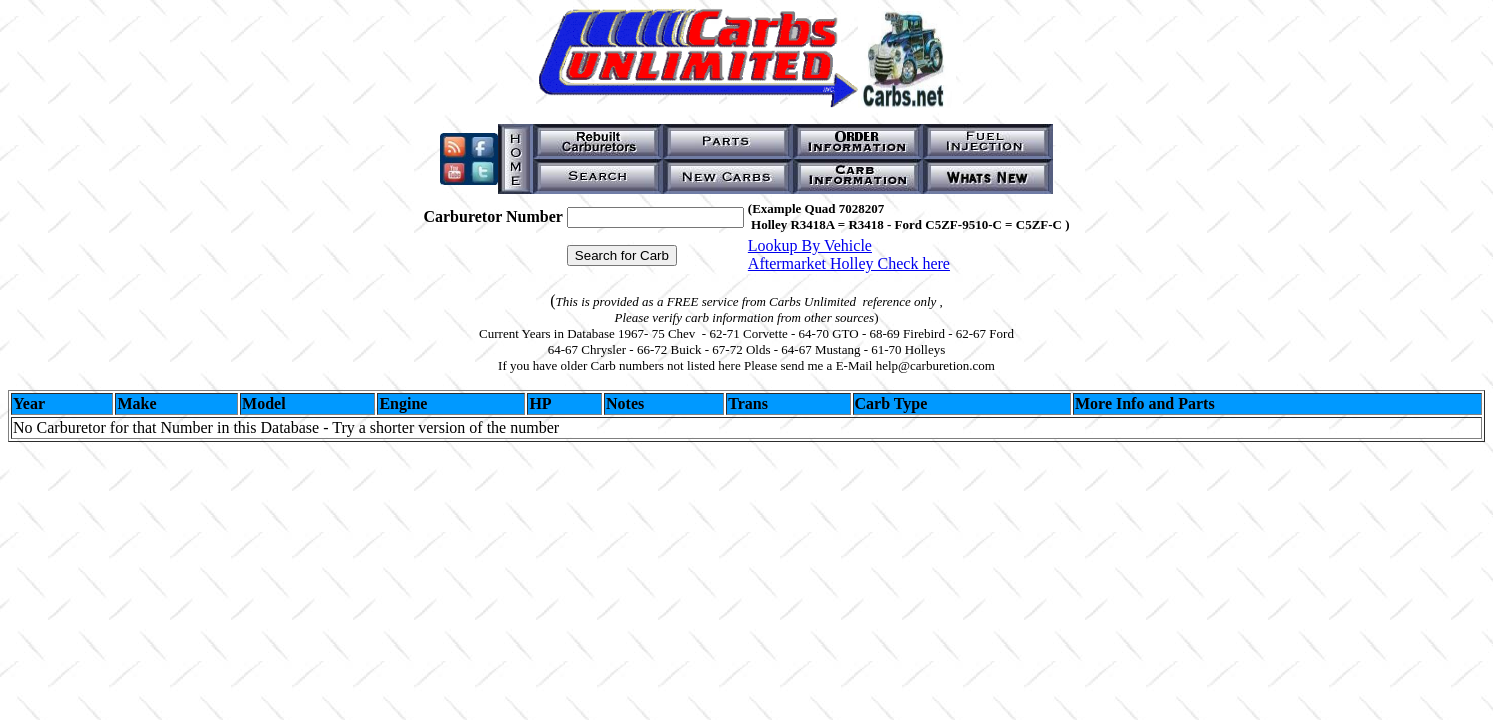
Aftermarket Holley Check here (849, 263)
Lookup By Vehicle (810, 245)
